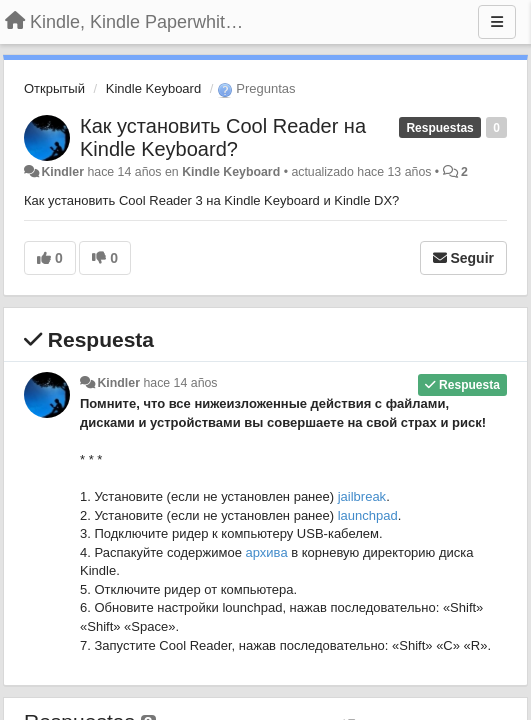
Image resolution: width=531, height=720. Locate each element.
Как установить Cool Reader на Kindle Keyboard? (223, 137)
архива (267, 552)
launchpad (368, 515)
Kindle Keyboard (153, 88)
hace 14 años (180, 383)
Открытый (54, 88)
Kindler (62, 172)
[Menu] (497, 22)
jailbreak (362, 496)
